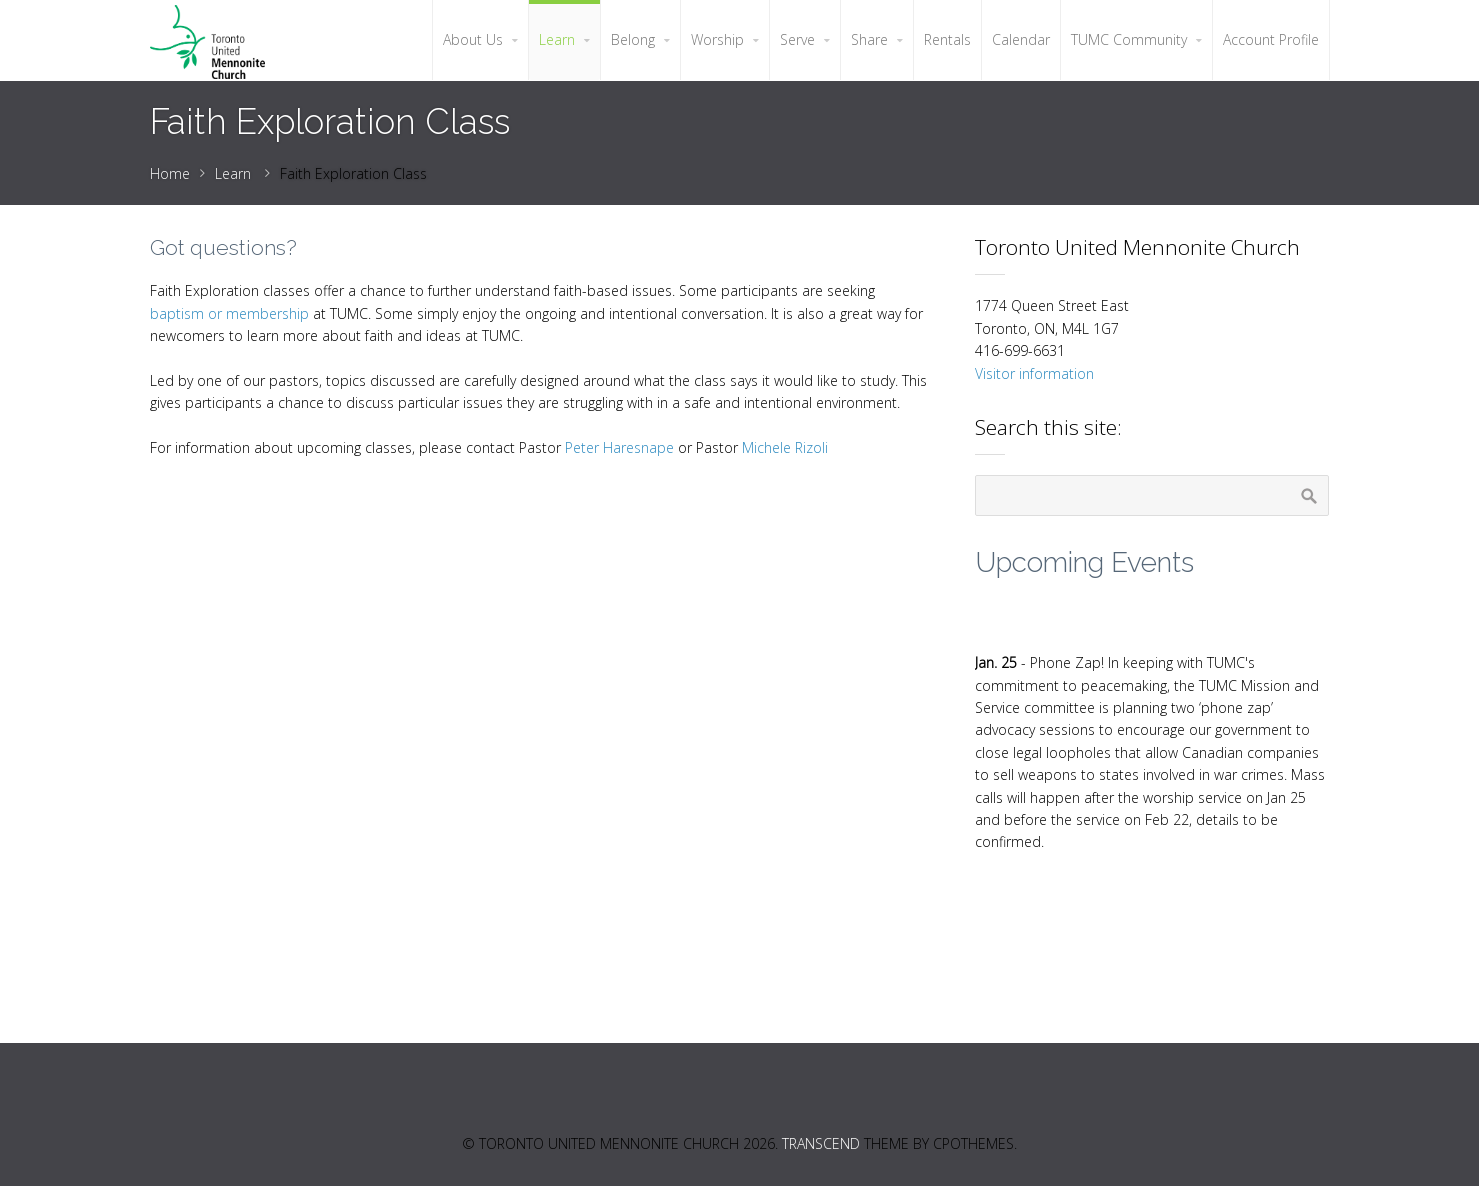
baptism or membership (229, 313)
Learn (233, 173)
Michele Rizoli (785, 447)
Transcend (821, 1143)
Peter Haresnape (619, 447)
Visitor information (1034, 373)
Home (170, 173)
